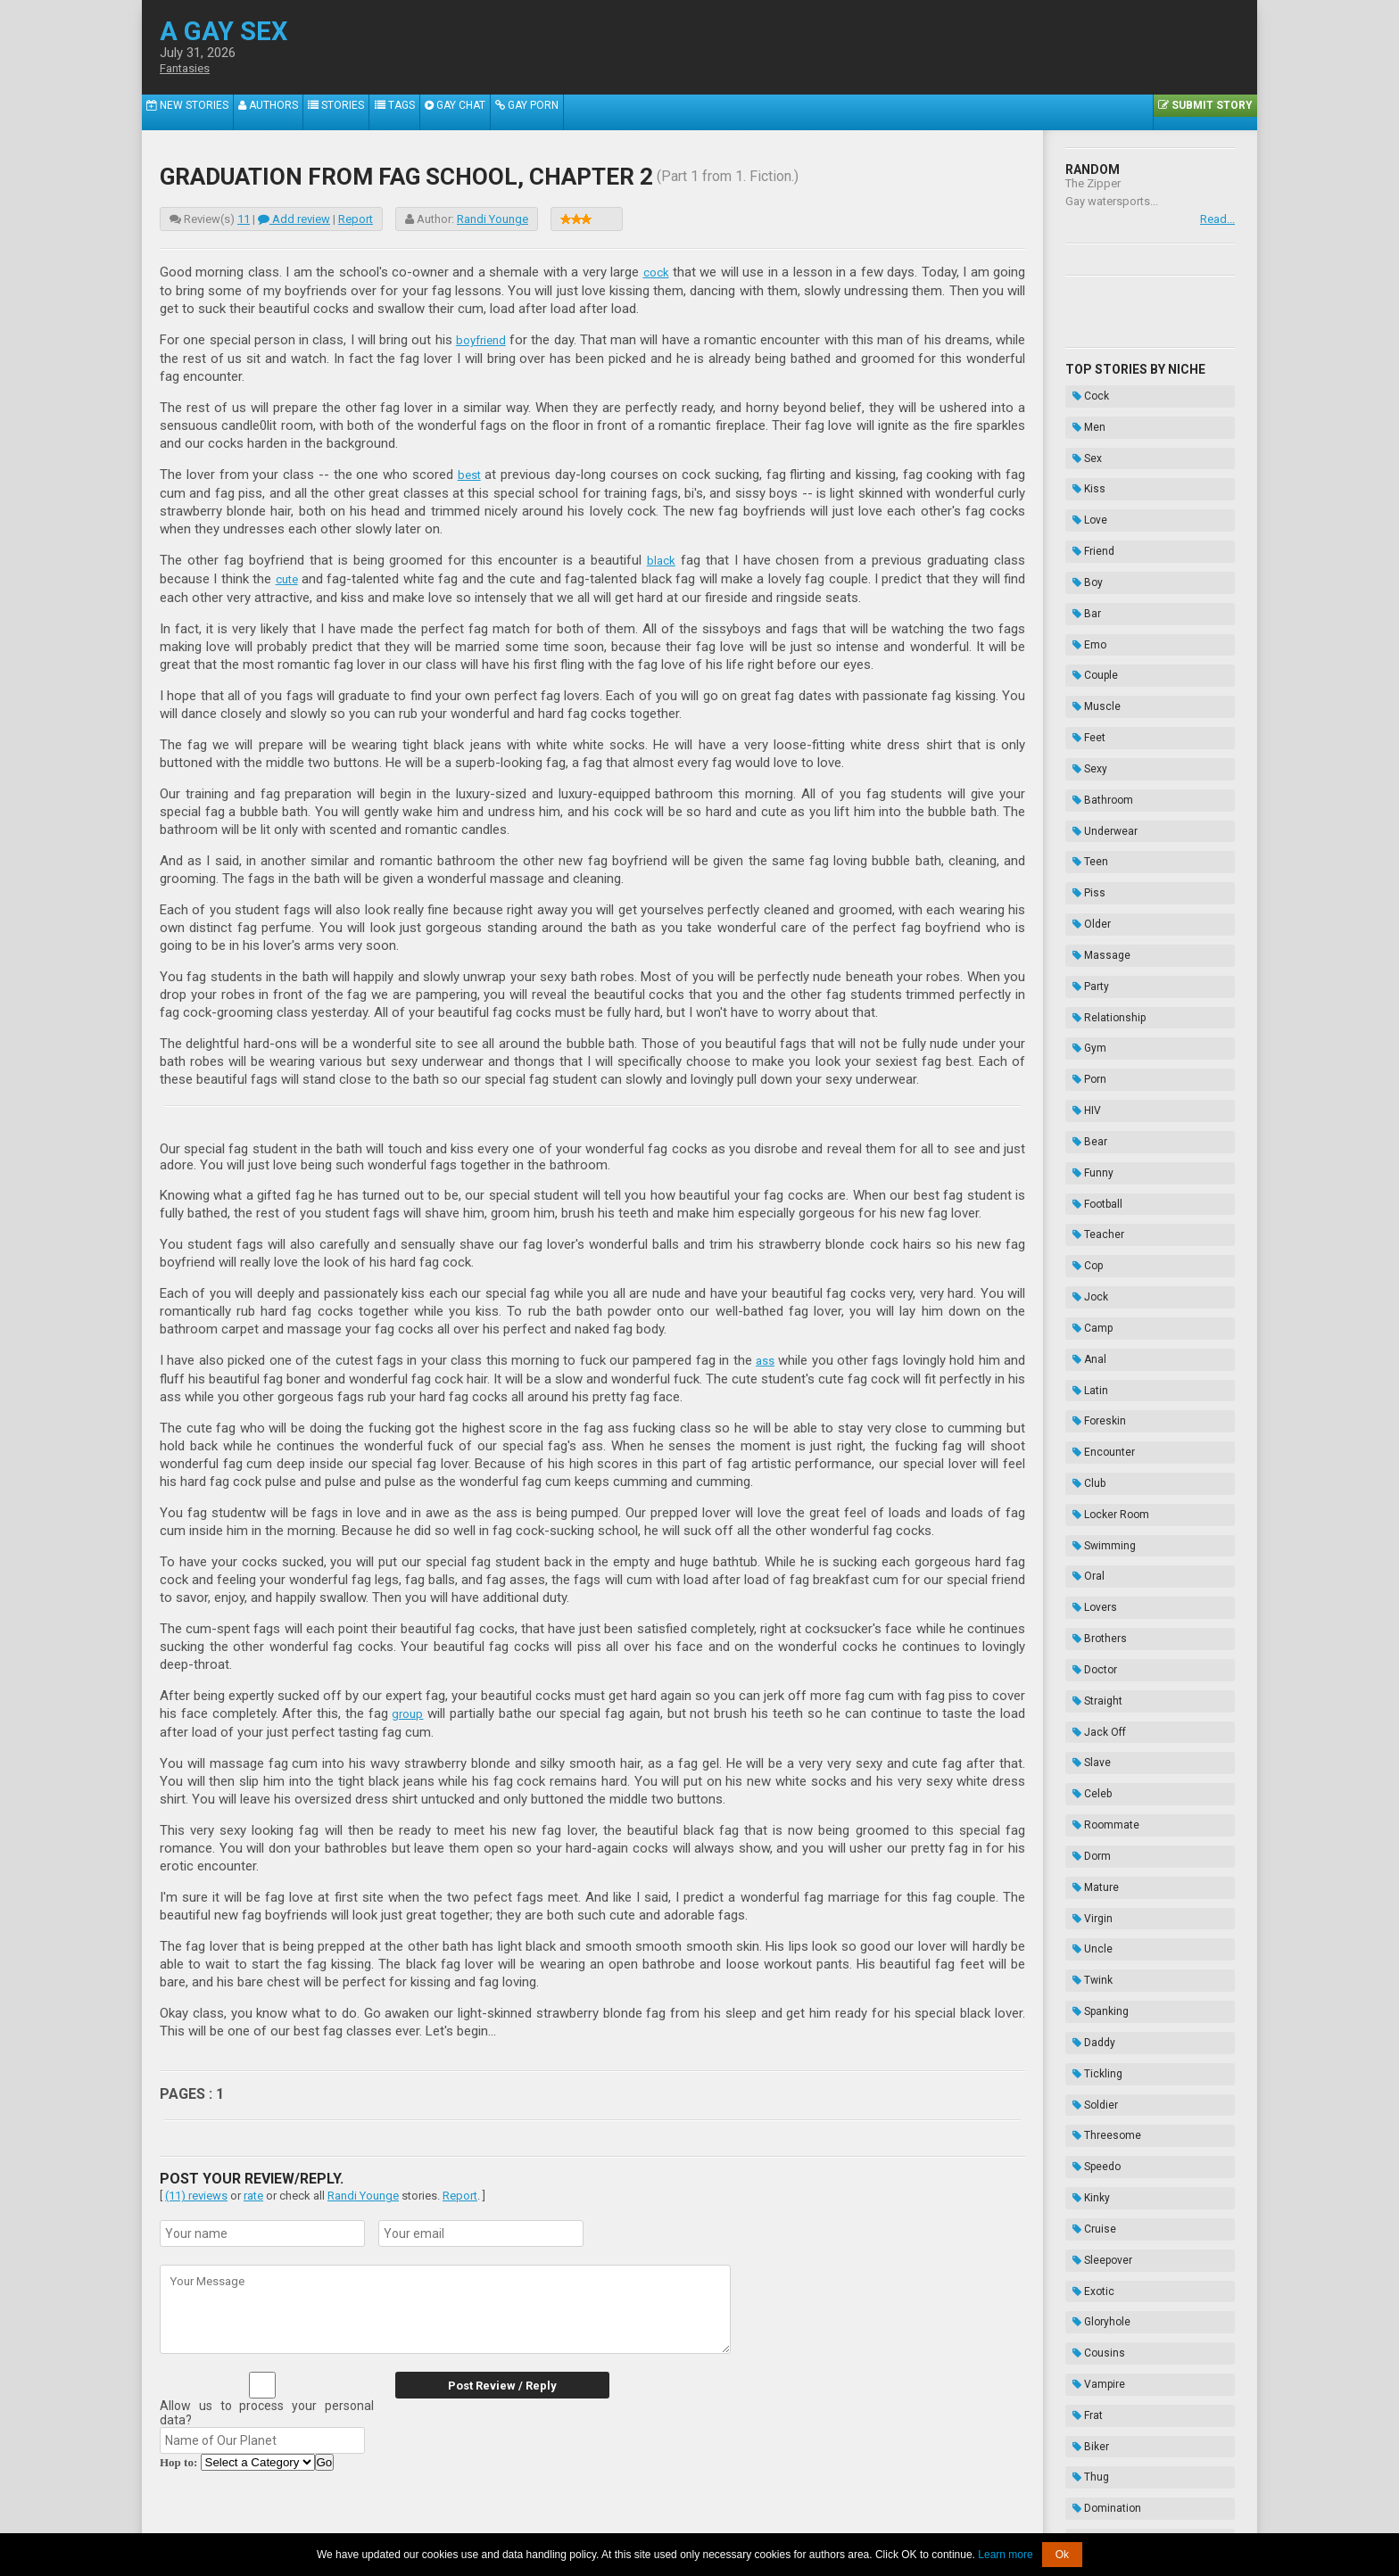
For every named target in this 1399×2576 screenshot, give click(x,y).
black (661, 557)
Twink (1085, 1529)
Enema (1088, 1975)
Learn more (1005, 2554)
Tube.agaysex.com (800, 2507)
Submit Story (1201, 112)
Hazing (1088, 1997)
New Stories (192, 112)
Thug (1083, 1885)
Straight (1090, 1328)
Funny (1085, 949)
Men (1081, 414)
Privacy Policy (836, 2520)
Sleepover (1095, 1729)
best (469, 473)
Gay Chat (494, 112)
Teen (1083, 726)
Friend (1086, 503)
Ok (1062, 2554)
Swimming (1097, 1216)
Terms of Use (759, 2520)
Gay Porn (575, 112)
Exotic (1086, 1752)
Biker (1083, 1863)
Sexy (1082, 659)
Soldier (1088, 1618)
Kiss (1081, 458)
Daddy (1086, 1573)
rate (253, 2189)
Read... (1217, 219)
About (490, 2520)
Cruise (1087, 1707)
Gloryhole (1094, 1774)
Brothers (1092, 1283)
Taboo (1085, 1930)
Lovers (1087, 1261)
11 (243, 219)
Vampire (1091, 1818)
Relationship (1101, 837)
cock (656, 272)
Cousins (1091, 1796)
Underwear (1097, 704)
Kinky (1084, 1685)
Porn (1082, 882)
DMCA (700, 2520)
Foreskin (1092, 1127)
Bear (1082, 927)
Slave (1084, 1372)
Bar (1079, 547)
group (409, 1708)
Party (1083, 815)
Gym (1082, 860)
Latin (1083, 1105)
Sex (1080, 436)
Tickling (1090, 1595)
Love (1082, 481)
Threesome (1099, 1640)
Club (1081, 1172)
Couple (1088, 592)
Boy (1080, 525)
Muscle (1089, 614)
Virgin (1085, 1484)
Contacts (902, 2520)
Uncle (1085, 1506)
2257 (526, 2520)
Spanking (1093, 1551)
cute (288, 575)
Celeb (1085, 1395)
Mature (1088, 1462)
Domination (1099, 1908)
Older (1084, 770)
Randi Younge (492, 219)
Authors (281, 112)
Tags (425, 112)
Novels (1088, 2019)
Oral (1081, 1239)
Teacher (1091, 993)
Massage (1094, 793)
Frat (1080, 1841)
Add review (294, 219)
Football (1090, 971)
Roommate (1098, 1417)
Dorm (1084, 1439)
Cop (1080, 1016)
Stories (358, 112)
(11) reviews (196, 2189)
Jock (1083, 1038)
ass (764, 1356)
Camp (1085, 1060)
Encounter (1096, 1150)
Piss (1081, 748)
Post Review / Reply (485, 2379)
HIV (1079, 904)
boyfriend (481, 339)
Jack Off (1092, 1350)
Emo (1082, 570)
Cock (1083, 391)
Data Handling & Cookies (611, 2520)
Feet (1081, 637)
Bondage (1093, 1952)
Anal (1082, 1083)
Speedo (1089, 1662)
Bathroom (1095, 681)
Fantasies (188, 69)
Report (355, 219)
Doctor (1087, 1306)
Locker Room (1103, 1194)
